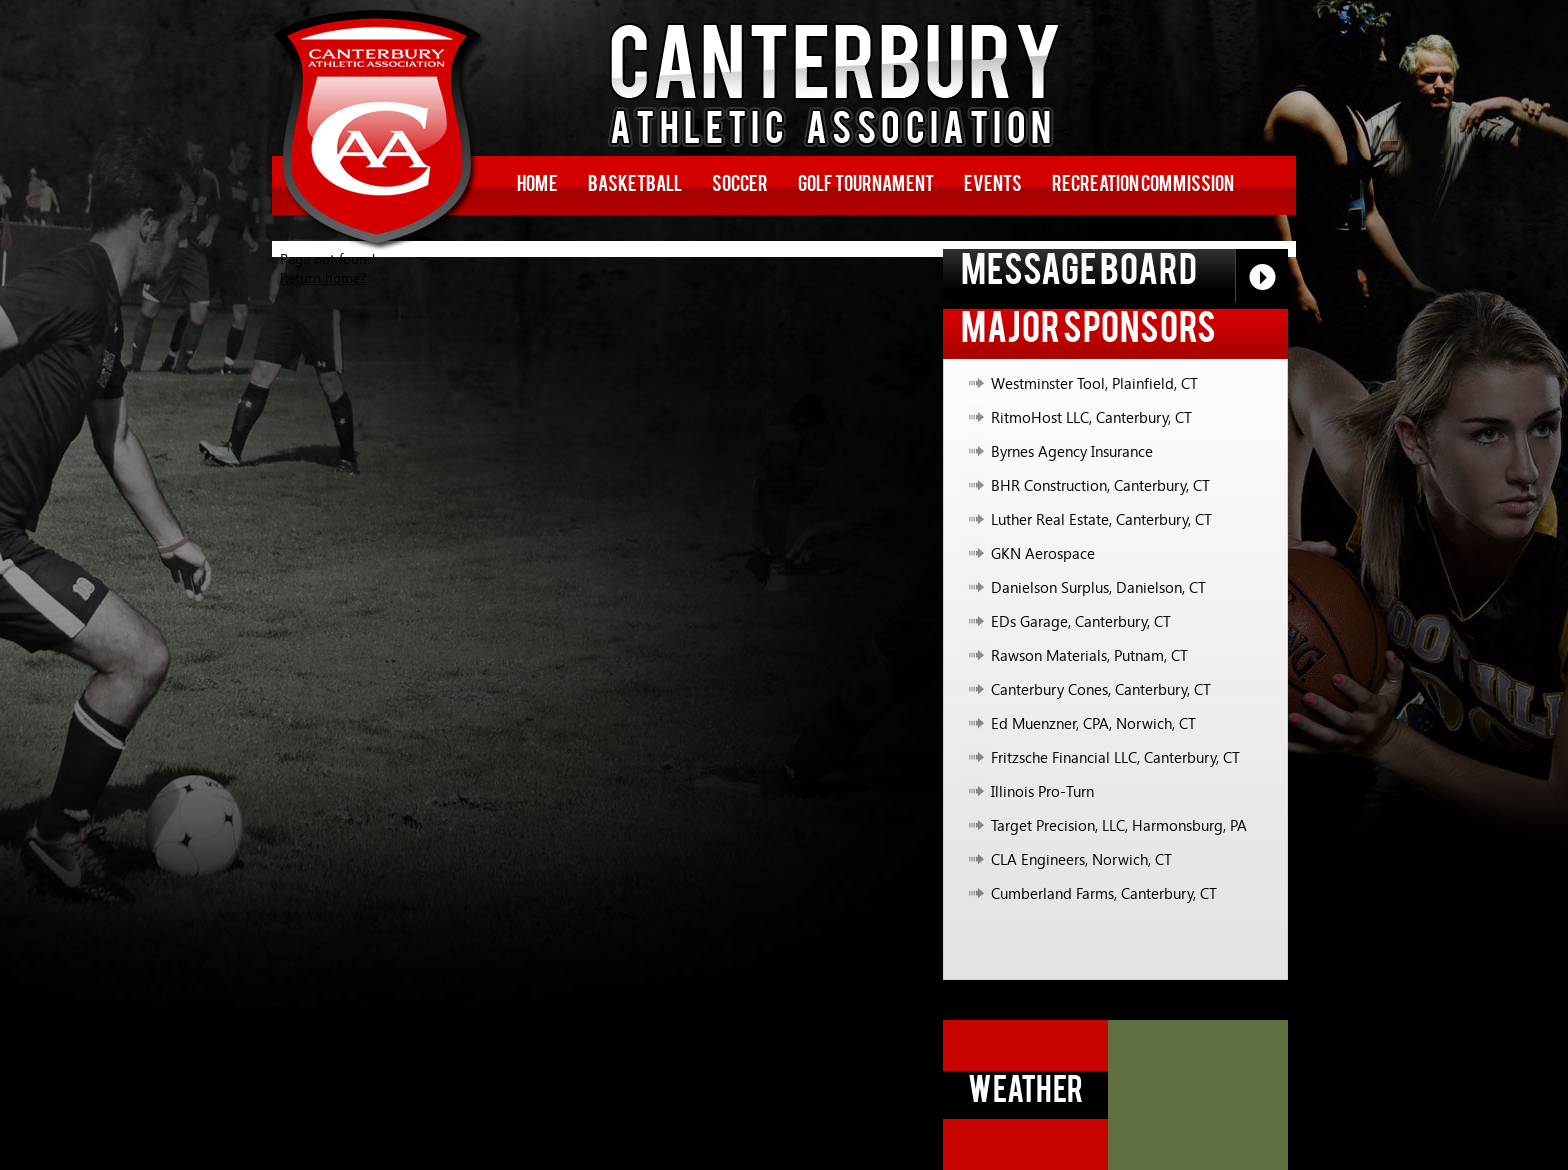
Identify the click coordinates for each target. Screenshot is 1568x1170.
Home (537, 186)
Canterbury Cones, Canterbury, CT (1101, 689)
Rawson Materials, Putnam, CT (1089, 655)
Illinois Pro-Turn (1042, 791)
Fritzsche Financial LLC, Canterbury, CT (1115, 757)
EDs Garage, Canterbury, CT (1081, 621)
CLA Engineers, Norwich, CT (1081, 859)
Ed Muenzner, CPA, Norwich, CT (1093, 723)
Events (993, 186)
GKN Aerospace (1043, 553)
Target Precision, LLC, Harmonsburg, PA (1119, 825)
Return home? (323, 277)
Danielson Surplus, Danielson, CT (1098, 587)
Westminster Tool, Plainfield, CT (1094, 383)
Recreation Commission (1143, 186)
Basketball (635, 186)
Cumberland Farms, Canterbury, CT (1104, 893)
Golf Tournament (866, 186)
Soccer (740, 186)
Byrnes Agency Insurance (1072, 451)
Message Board (1124, 275)
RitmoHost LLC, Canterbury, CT (1091, 417)
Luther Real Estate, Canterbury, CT (1101, 519)
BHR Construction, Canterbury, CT (1100, 485)
